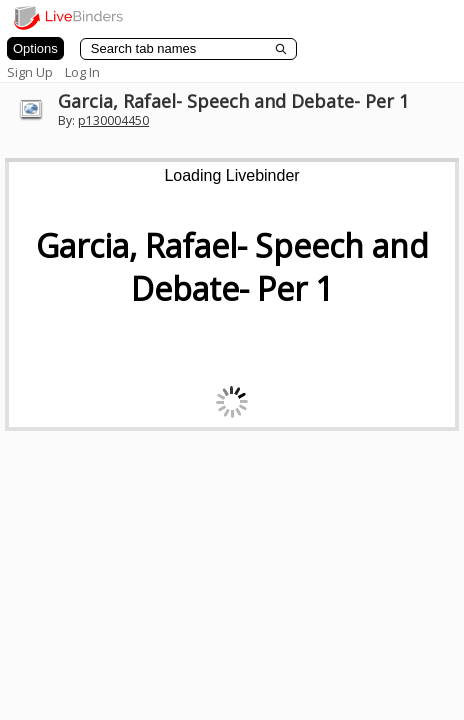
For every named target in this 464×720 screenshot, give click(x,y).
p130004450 (113, 120)
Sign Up (30, 72)
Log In (82, 72)
